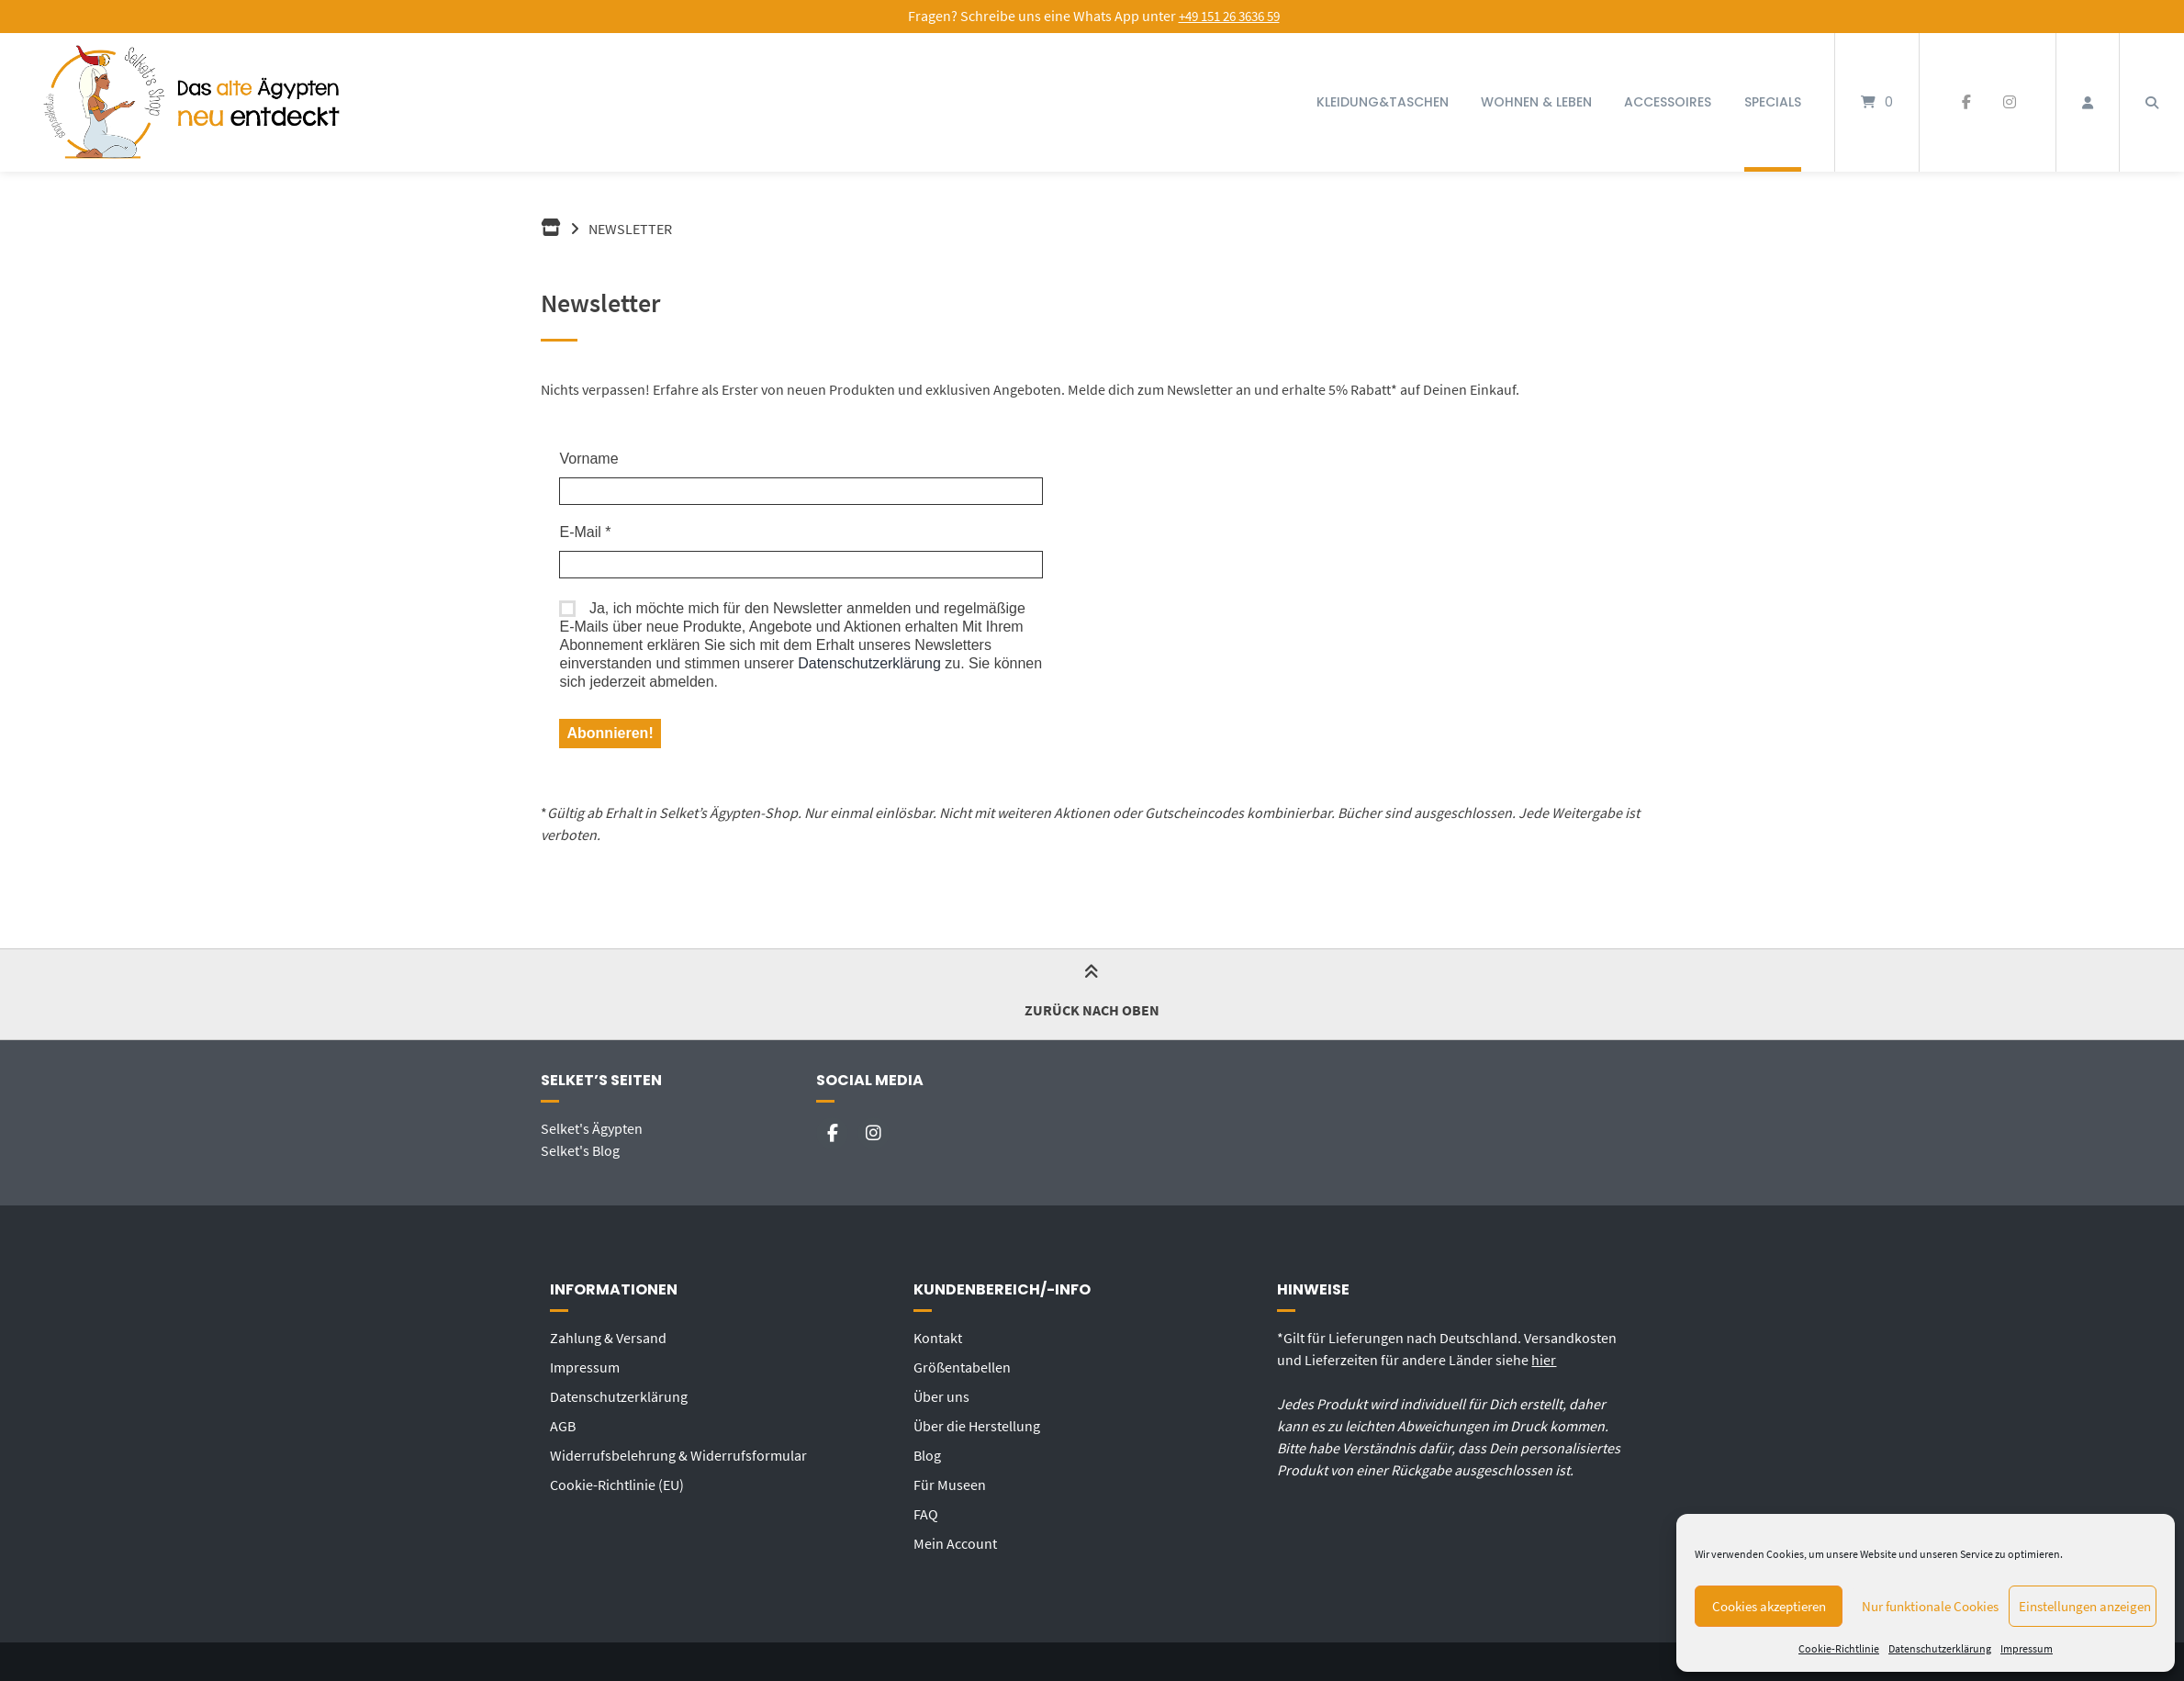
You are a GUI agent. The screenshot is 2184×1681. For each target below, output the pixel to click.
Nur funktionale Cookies (1930, 1606)
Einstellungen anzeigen (2085, 1606)
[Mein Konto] (2087, 102)
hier (1543, 1359)
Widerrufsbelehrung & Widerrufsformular (678, 1455)
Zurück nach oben (1092, 994)
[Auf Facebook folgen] (1966, 103)
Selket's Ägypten (592, 1128)
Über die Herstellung (976, 1426)
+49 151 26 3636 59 (1229, 16)
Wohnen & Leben (1536, 102)
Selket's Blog (580, 1150)
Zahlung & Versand (608, 1337)
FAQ (925, 1514)
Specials (1772, 102)
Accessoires (1667, 102)
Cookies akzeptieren (1769, 1606)
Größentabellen (962, 1367)
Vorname (588, 458)
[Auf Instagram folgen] (2009, 103)
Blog (927, 1455)
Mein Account (955, 1543)
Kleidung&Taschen (1382, 102)
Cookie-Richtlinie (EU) (617, 1484)
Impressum (2026, 1648)
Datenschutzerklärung (1939, 1648)
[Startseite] (193, 102)
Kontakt (937, 1337)
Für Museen (949, 1484)
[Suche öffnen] (2152, 102)
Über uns (941, 1396)
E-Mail (584, 532)
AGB (563, 1426)
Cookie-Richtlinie (1838, 1648)
